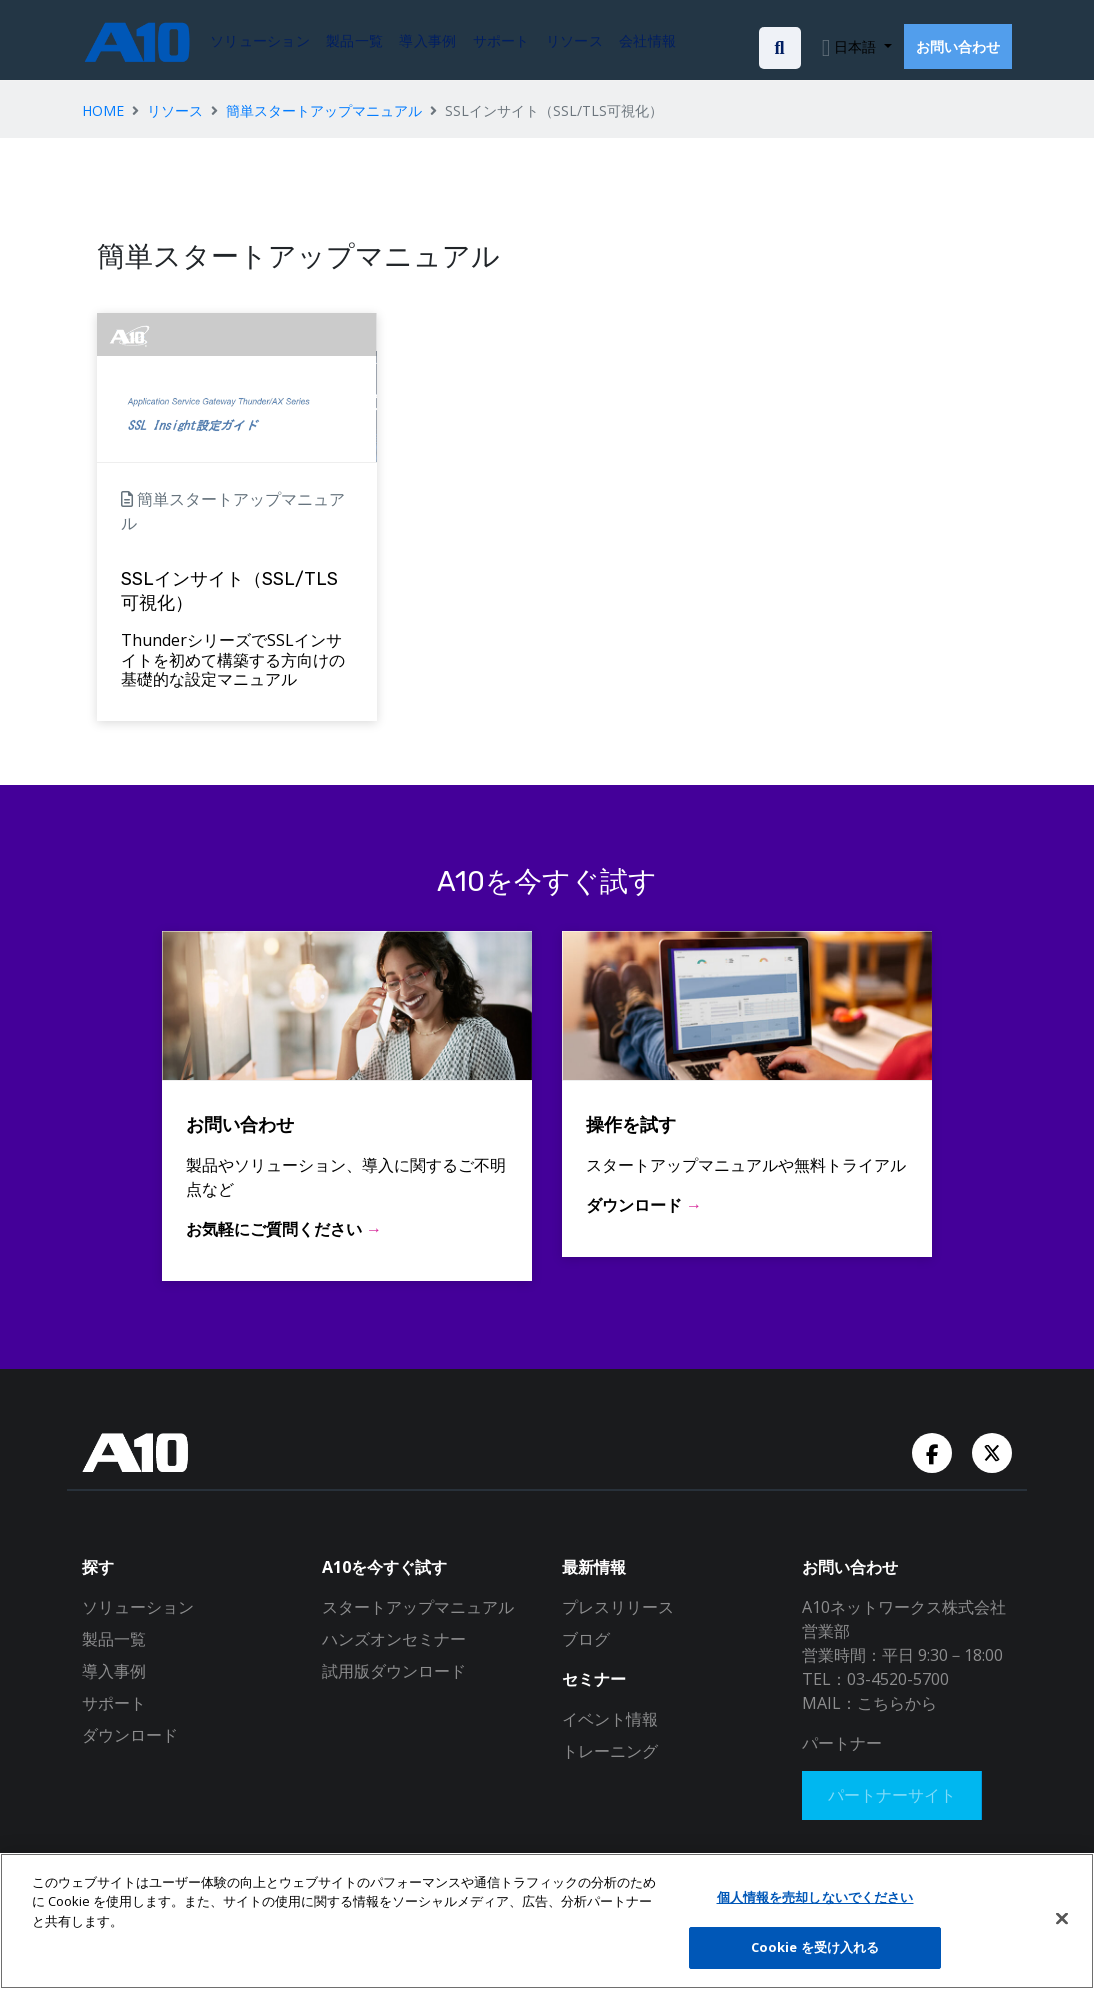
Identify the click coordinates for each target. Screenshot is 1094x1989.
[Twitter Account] (992, 1451)
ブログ (586, 1639)
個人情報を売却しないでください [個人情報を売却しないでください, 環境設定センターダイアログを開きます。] (815, 1897)
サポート (114, 1703)
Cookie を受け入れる (815, 1947)
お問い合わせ (958, 46)
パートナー (842, 1743)
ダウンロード (130, 1735)
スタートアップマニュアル (418, 1607)
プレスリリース (618, 1607)
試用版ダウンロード (394, 1671)
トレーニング (610, 1751)
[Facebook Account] (934, 1451)
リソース (175, 110)
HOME (103, 110)
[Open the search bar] (780, 48)
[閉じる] (1062, 1918)
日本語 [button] (855, 46)
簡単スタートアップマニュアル (324, 110)
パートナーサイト (898, 1799)
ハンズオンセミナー (394, 1639)
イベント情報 (610, 1719)
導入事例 (114, 1671)
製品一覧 (114, 1639)
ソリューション (138, 1607)
